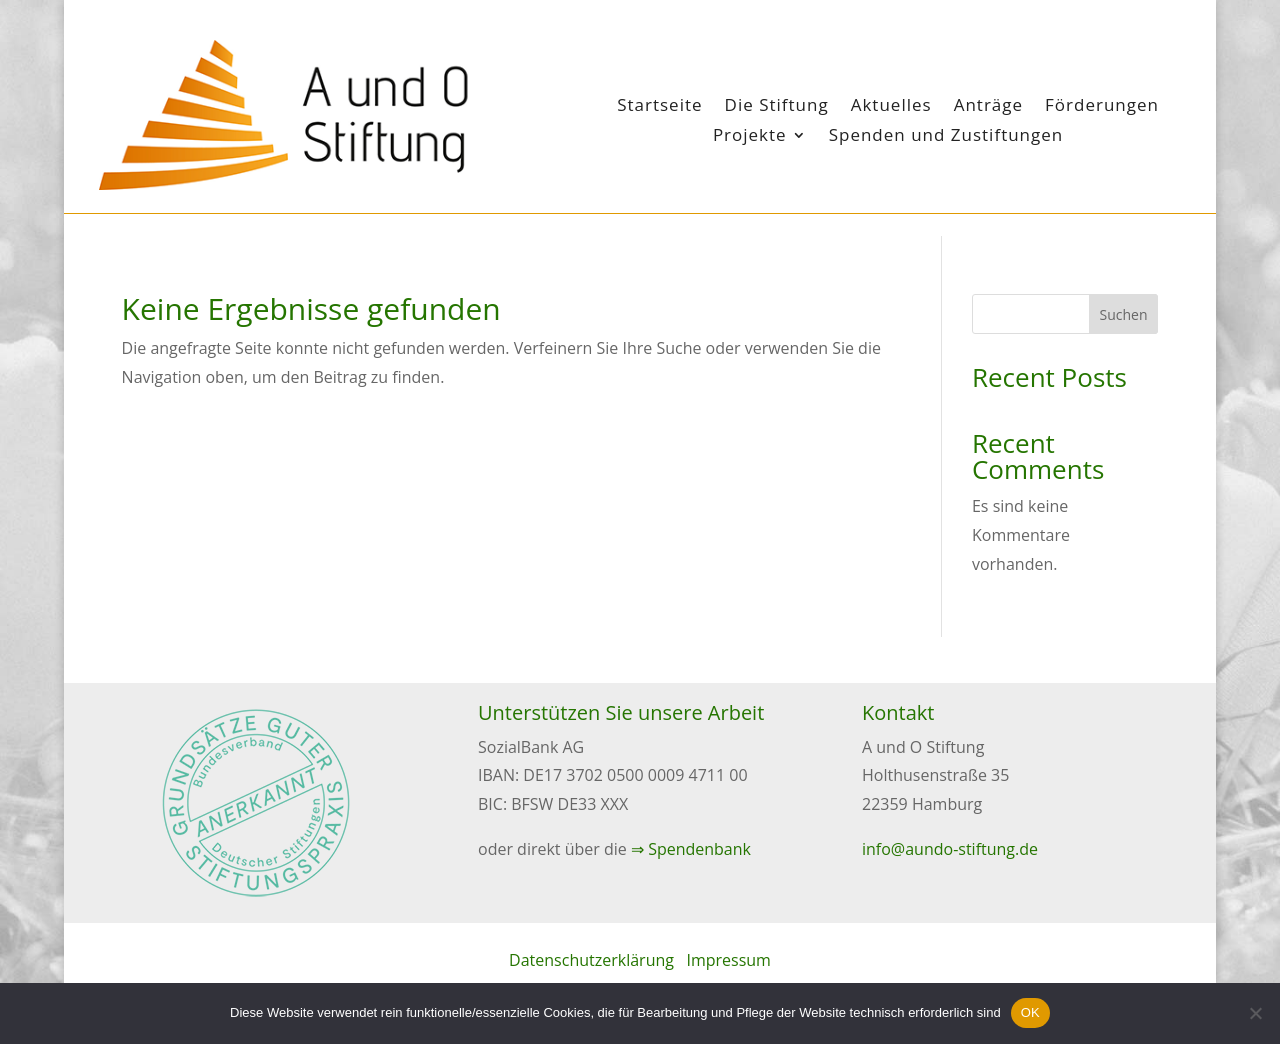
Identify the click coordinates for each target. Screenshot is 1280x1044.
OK (1030, 1012)
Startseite (659, 107)
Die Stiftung (777, 107)
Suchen (1124, 314)
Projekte (750, 137)
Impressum (728, 960)
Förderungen (1102, 107)
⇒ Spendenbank (691, 849)
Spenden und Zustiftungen (946, 137)
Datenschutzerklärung (591, 960)
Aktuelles (891, 107)
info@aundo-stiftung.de (950, 849)
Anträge (988, 107)
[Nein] (1255, 1013)
